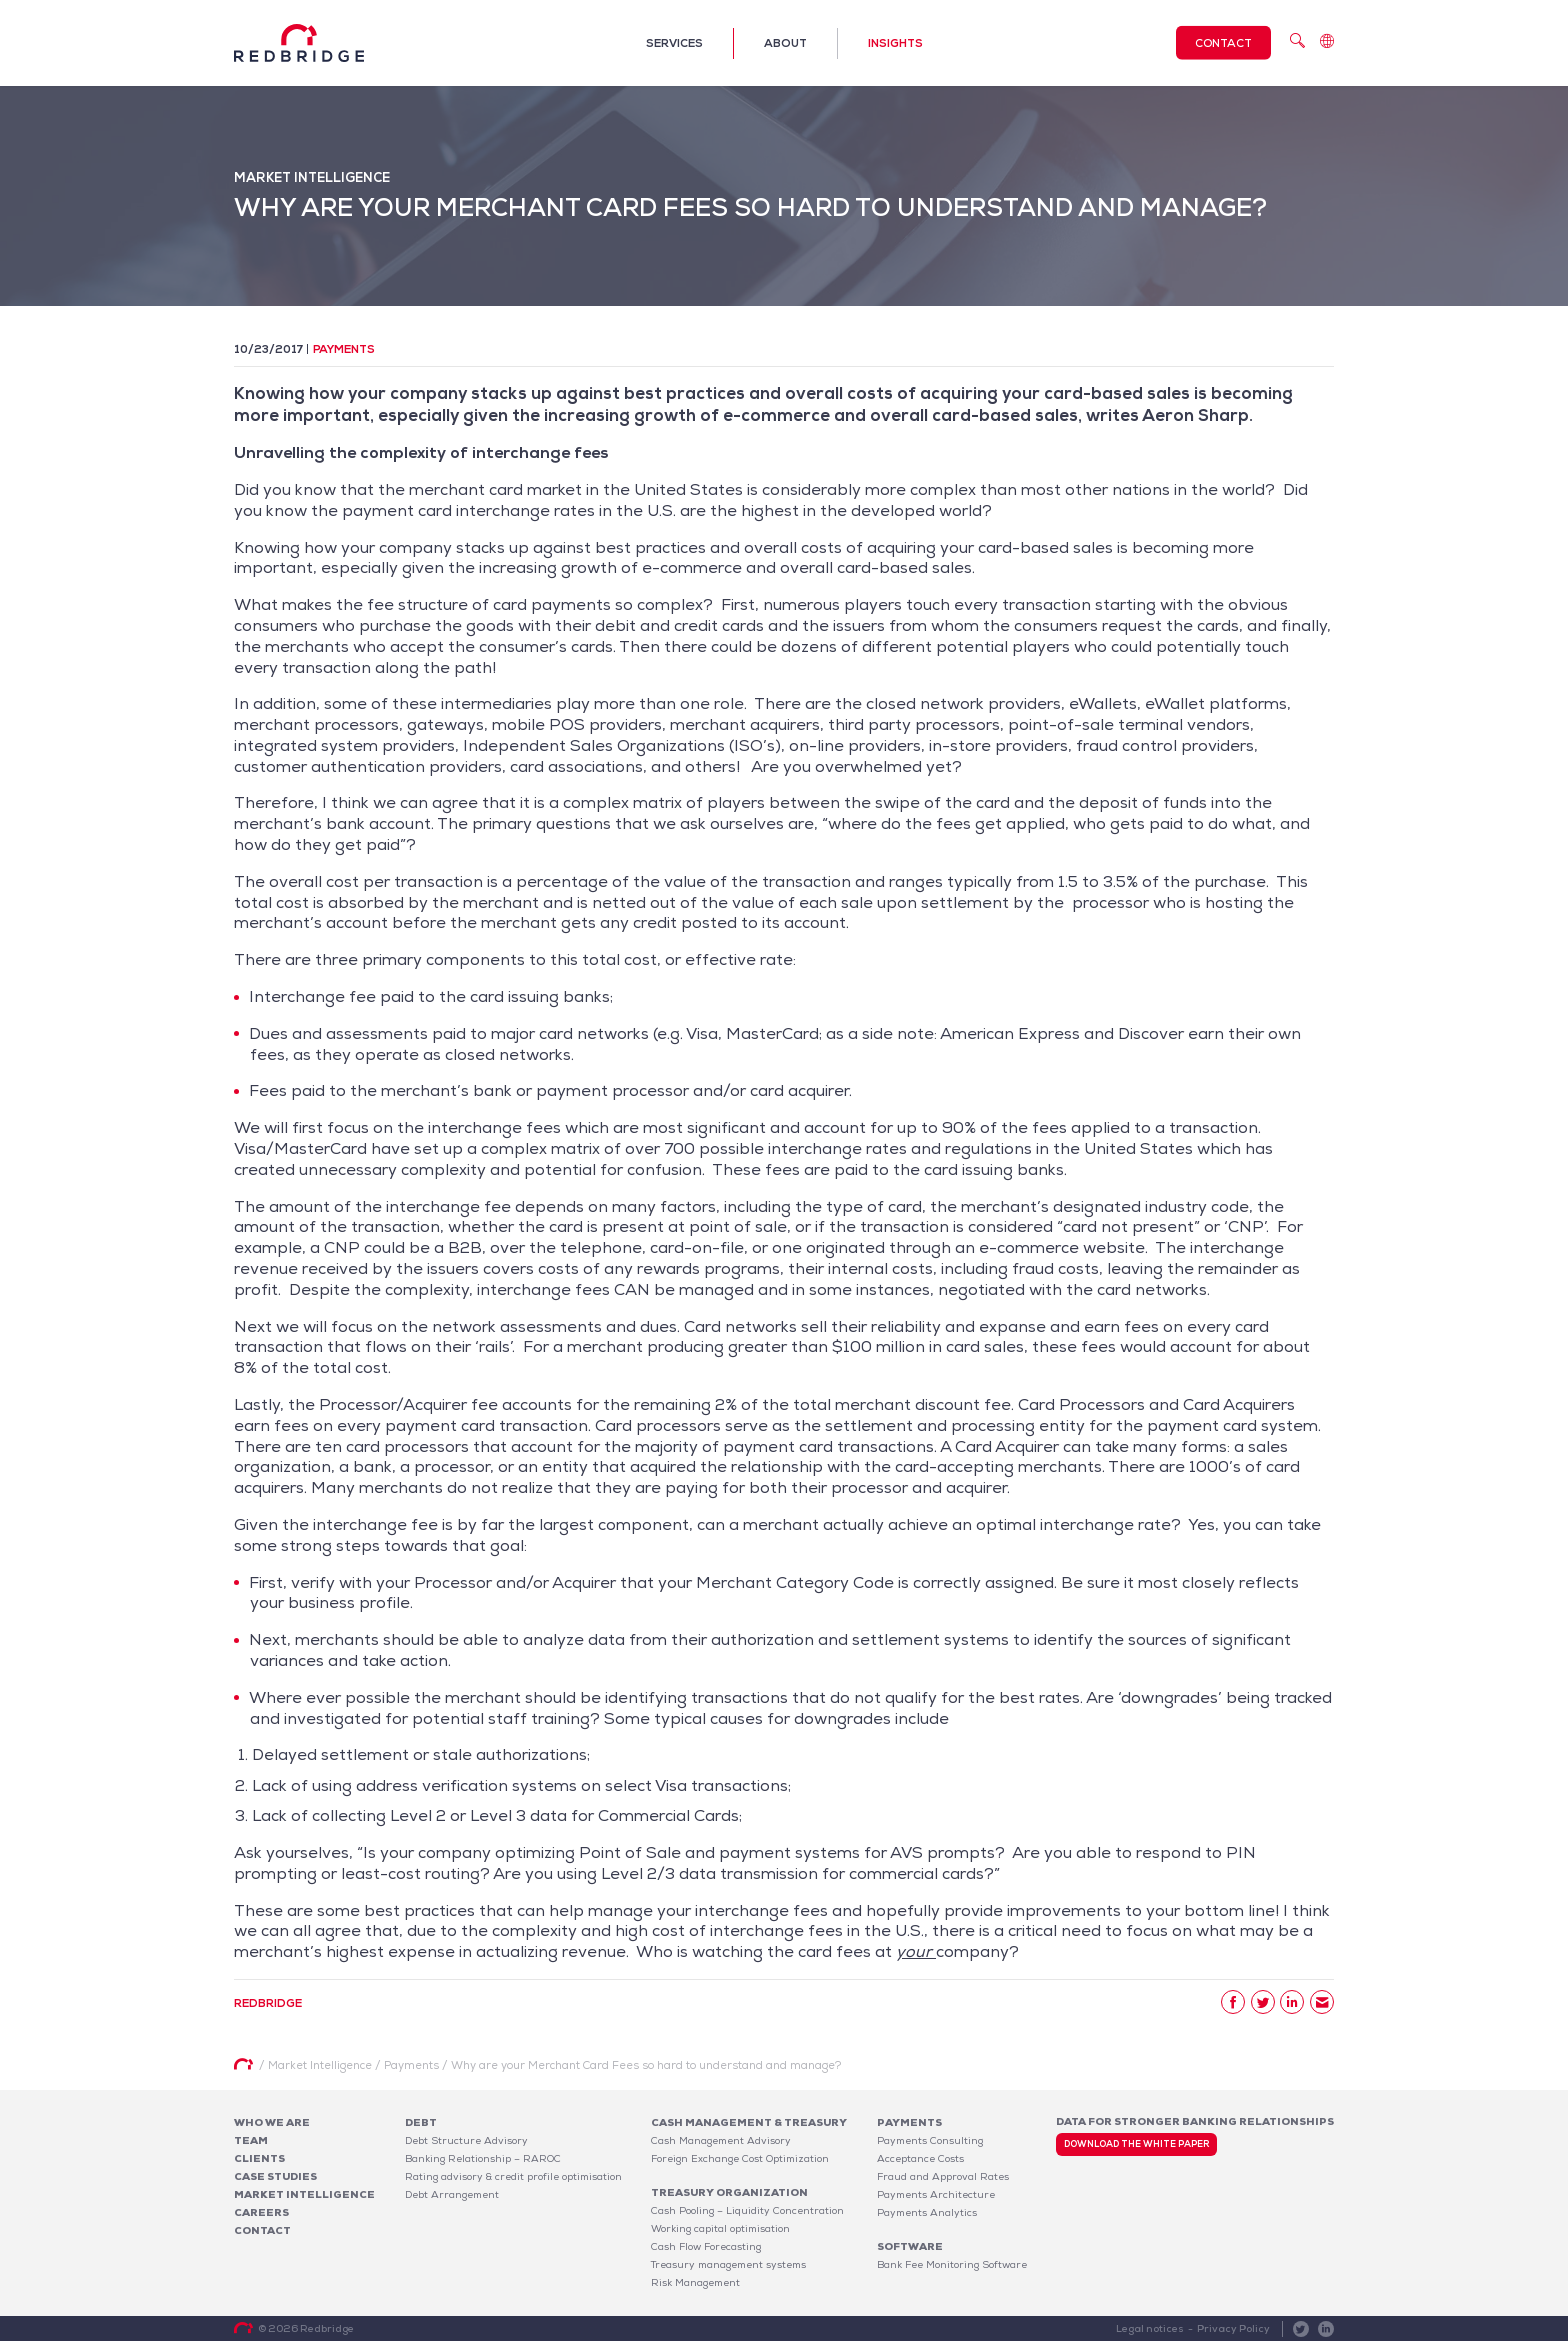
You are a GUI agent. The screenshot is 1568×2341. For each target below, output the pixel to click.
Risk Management (695, 2282)
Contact (1223, 43)
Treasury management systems (728, 2264)
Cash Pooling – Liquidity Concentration (747, 2210)
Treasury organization (729, 2192)
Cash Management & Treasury (749, 2122)
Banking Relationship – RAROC (483, 2158)
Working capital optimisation (720, 2228)
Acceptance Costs (920, 2158)
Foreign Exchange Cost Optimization (740, 2158)
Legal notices (1150, 2328)
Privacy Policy (1233, 2328)
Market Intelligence (304, 2194)
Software (910, 2246)
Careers (261, 2212)
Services (674, 43)
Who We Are (272, 2122)
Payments (344, 349)
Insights (895, 43)
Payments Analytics (927, 2212)
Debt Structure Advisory (466, 2140)
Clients (259, 2158)
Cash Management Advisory (721, 2140)
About (785, 43)
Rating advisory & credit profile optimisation (513, 2176)
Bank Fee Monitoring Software (952, 2264)
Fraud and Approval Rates (943, 2176)
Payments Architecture (936, 2194)
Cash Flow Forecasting (706, 2246)
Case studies (275, 2176)
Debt (421, 2122)
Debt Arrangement (452, 2194)
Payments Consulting (930, 2140)
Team (251, 2140)
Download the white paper (1136, 2144)
